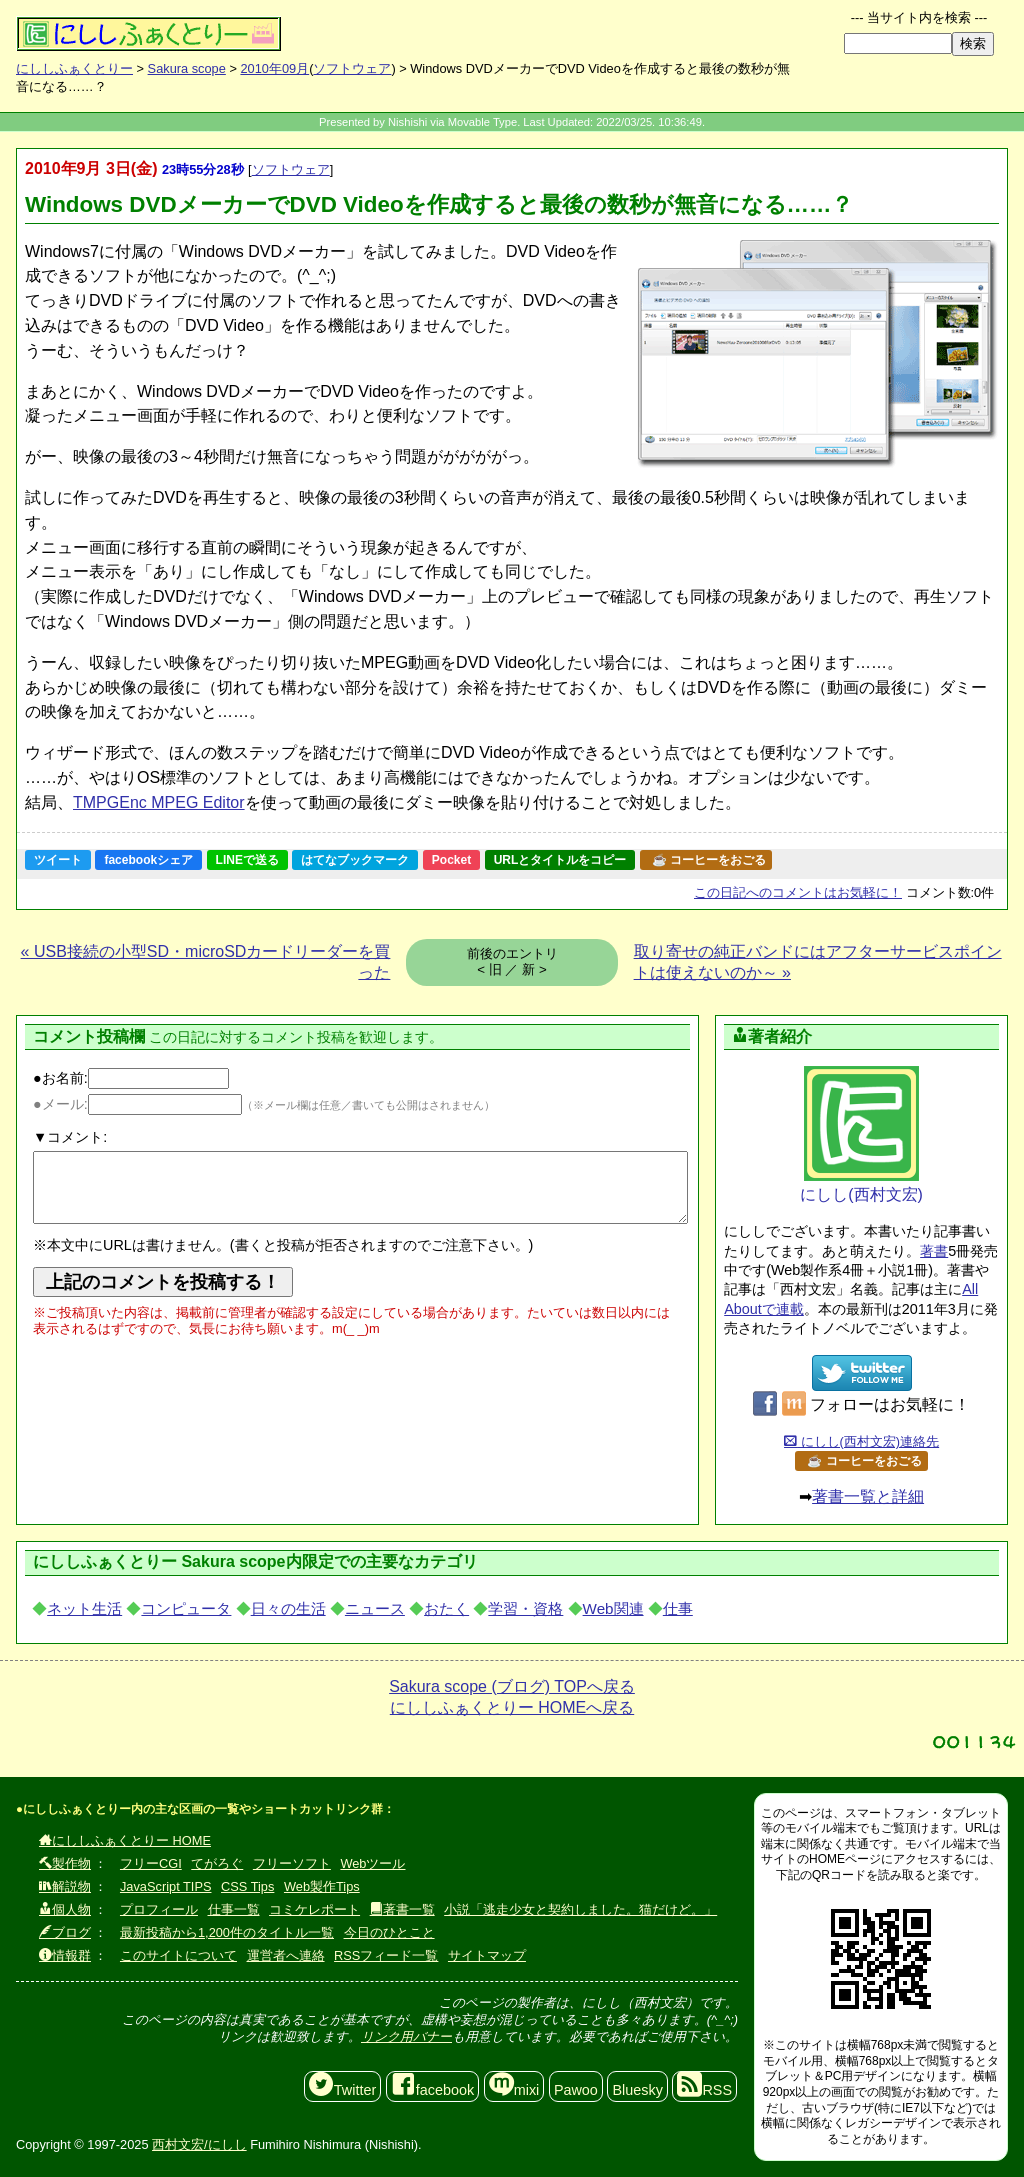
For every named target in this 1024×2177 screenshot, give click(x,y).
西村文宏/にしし (199, 2144)
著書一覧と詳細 (868, 1496)
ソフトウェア (352, 68)
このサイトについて (178, 1955)
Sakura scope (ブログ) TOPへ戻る (512, 1686)
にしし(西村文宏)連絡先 (861, 1441)
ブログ (65, 1932)
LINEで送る (247, 860)
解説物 (65, 1886)
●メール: (137, 1104)
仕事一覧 (234, 1909)
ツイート (58, 860)
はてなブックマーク (355, 860)
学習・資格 (525, 1608)
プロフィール (159, 1909)
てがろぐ (217, 1863)
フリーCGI (151, 1863)
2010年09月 (274, 68)
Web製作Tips (322, 1886)
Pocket (451, 860)
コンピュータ (186, 1608)
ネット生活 (84, 1608)
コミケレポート (314, 1909)
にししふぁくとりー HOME (125, 1840)
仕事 (678, 1608)
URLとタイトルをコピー (560, 860)
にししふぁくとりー (74, 68)
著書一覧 (402, 1909)
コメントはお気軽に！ (798, 892)
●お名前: (131, 1078)
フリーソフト (292, 1863)
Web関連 (613, 1608)
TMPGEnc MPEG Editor (159, 802)
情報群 (65, 1955)
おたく (446, 1608)
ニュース (375, 1608)
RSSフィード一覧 (386, 1955)
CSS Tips (247, 1886)
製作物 (65, 1863)
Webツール (372, 1863)
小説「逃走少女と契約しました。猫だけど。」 (580, 1909)
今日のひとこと (389, 1932)
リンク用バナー (406, 2036)
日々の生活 (288, 1608)
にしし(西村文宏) (861, 1134)
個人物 (65, 1909)
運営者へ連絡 (286, 1955)
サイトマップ (487, 1955)
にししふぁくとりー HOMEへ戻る (512, 1707)
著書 (934, 1251)
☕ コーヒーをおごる (709, 860)
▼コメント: (70, 1137)
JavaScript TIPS (166, 1886)
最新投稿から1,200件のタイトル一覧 (227, 1932)
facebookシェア (148, 860)
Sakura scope (187, 68)
